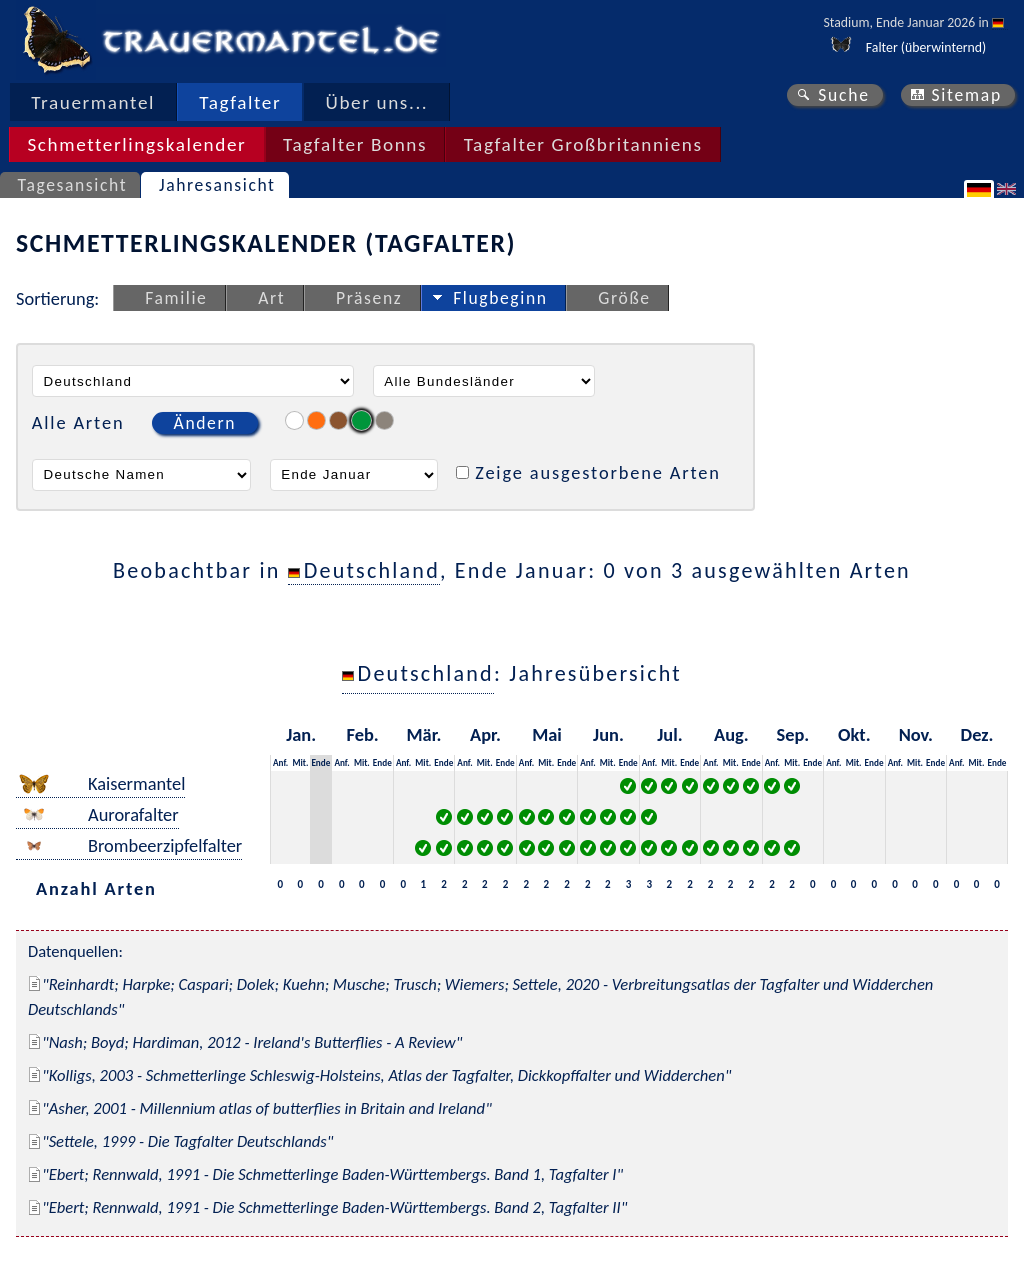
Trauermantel (93, 102)
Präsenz (369, 298)
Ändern (205, 423)
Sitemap (966, 95)
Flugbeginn (500, 298)
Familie (176, 298)
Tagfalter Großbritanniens (583, 144)
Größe (624, 298)
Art (271, 298)
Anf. (280, 762)
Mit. (300, 762)
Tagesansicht (73, 185)
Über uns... (377, 102)
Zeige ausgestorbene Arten (598, 472)
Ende (320, 762)
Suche (844, 95)
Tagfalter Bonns (355, 144)
